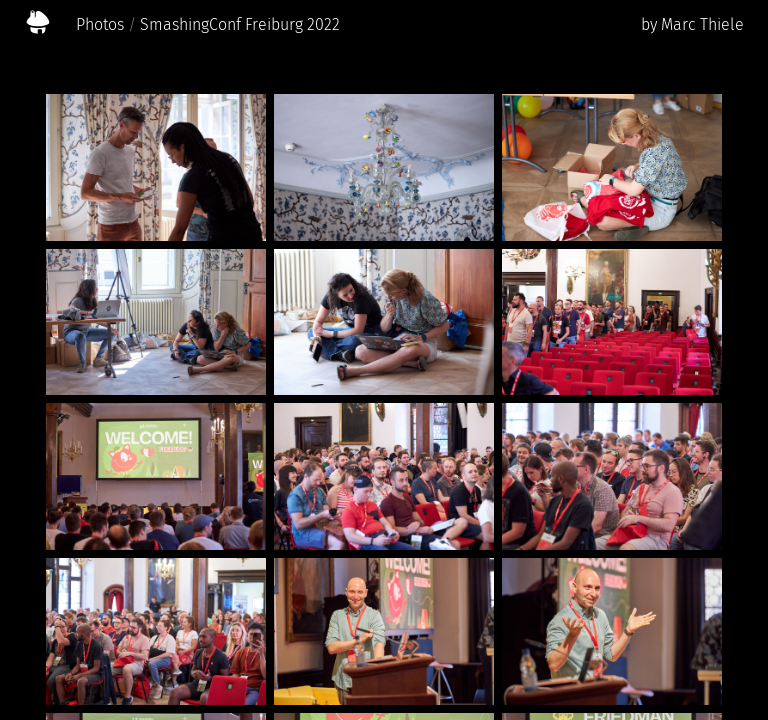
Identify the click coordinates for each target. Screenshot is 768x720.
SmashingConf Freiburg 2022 (240, 24)
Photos (100, 24)
